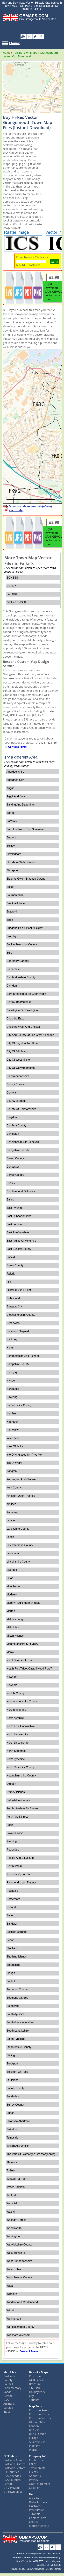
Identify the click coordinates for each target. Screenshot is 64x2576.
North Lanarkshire (17, 1734)
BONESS (12, 577)
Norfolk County (15, 1693)
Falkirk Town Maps (25, 53)
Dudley (10, 1183)
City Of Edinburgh (17, 1051)
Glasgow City (14, 1306)
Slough (10, 1973)
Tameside (12, 2137)
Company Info (38, 2456)
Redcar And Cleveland (20, 1857)
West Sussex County (19, 2277)
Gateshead (13, 1298)
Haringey (11, 1372)
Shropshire (13, 1964)
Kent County (14, 1487)
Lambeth (11, 1520)
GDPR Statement (39, 2483)
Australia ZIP (37, 2441)
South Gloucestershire (19, 2022)
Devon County (15, 1158)
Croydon (11, 1117)
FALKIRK (12, 594)
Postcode (9, 2376)
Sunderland (13, 2096)
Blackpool (12, 870)
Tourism (34, 2399)
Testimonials (37, 2468)
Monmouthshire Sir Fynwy (22, 1643)
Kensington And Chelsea (21, 1479)
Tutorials (34, 2513)
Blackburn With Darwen (20, 862)
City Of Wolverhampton (20, 1067)
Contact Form (17, 747)
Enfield (10, 1257)
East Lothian (14, 1224)
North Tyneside (15, 1759)
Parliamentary (12, 2387)
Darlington (12, 1133)
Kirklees (11, 1504)
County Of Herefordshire (21, 1109)
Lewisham (12, 1553)
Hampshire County (17, 1364)
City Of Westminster (18, 1059)
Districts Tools (38, 2502)
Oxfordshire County (18, 1800)
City (31, 2395)
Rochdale (12, 1890)
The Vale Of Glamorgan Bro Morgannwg (30, 2154)
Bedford (11, 837)
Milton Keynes (15, 1635)
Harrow (10, 1380)
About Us (35, 2475)
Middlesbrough (15, 1619)
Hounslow (12, 1429)
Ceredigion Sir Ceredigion (22, 1010)
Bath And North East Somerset (25, 829)
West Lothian (14, 2269)
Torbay (10, 2170)
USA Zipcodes (12, 2475)
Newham (11, 1676)
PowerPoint (36, 2510)
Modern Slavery (39, 2525)
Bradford (11, 911)
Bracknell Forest (16, 903)
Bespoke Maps (38, 2372)
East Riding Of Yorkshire (21, 1240)
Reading (11, 1841)
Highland (11, 1413)
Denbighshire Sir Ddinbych (22, 1141)
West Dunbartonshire (19, 2261)
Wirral (10, 2310)
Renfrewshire (14, 1866)
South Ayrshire (15, 2014)
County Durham (16, 1100)
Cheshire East (15, 1018)
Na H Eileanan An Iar (19, 1660)
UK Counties (37, 2422)
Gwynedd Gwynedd (18, 1331)
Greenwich (12, 1323)
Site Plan (34, 2387)
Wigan (10, 2285)
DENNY (11, 585)
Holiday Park (37, 2391)
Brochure (35, 2384)
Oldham (11, 1783)
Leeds (10, 1536)
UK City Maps (11, 2487)
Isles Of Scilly (14, 1446)
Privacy (33, 2479)
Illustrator (35, 2506)
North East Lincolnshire (20, 1726)
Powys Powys (14, 1833)
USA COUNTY (37, 2433)
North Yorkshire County (20, 1767)
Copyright (35, 2487)
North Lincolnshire (17, 1742)
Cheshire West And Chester (23, 1026)
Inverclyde (12, 1438)
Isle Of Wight (14, 1462)
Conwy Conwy (15, 1084)
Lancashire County (17, 1528)
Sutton (10, 2112)
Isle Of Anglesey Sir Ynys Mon (24, 1454)
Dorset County (15, 1174)
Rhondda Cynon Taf (18, 1874)
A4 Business (36, 2380)
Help (32, 2494)
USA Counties (11, 2479)
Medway (11, 1594)
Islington (11, 1471)
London (34, 2426)
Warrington (13, 2236)
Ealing (10, 1199)
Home (6, 53)
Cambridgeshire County (20, 977)
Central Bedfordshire (19, 1002)
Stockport (12, 2063)
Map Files (9, 2372)
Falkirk (10, 1273)
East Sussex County (18, 1248)
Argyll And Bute (15, 796)
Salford (10, 1915)
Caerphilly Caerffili (17, 960)
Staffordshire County (18, 2047)
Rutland (11, 1907)
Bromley (11, 936)
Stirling (10, 2055)
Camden (11, 985)
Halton (10, 1347)
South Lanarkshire (17, 2030)
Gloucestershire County (20, 1314)
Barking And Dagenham (20, 804)
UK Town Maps (12, 2491)
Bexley (10, 845)
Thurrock (11, 2162)
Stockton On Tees (17, 2071)
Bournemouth (14, 895)
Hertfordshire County (19, 1405)
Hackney (11, 1339)
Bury (9, 952)
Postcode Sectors (40, 2418)
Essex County (14, 1265)
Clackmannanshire (17, 1076)
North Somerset (16, 1750)
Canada (8, 2407)
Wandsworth (14, 2228)
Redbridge (12, 1849)
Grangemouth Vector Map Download (30, 54)
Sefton (10, 1940)
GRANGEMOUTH (18, 602)
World (33, 2449)
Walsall (10, 2211)
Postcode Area (12, 2460)
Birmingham (13, 853)
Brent (9, 919)
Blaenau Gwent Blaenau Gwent (25, 878)
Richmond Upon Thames (21, 1882)
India (6, 2411)
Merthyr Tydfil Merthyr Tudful (23, 1602)
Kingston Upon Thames (20, 1495)
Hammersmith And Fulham (22, 1355)
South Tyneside (15, 2038)
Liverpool (12, 1569)
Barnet (10, 812)
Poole (9, 1824)
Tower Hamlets (15, 2186)
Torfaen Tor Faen (16, 2178)
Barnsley (11, 821)
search (54, 261)
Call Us (33, 2521)
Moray (10, 1652)
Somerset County (17, 1989)
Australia (9, 2403)
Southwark (12, 2005)
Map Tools (35, 2406)
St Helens (12, 2080)
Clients (33, 2471)
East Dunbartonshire (18, 1216)
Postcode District (40, 2414)
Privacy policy (18, 2568)
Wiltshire (11, 2293)
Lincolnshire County (18, 1561)
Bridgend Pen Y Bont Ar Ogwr (24, 928)
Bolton (10, 886)
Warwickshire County (19, 2244)
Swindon (11, 2129)
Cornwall (11, 1092)
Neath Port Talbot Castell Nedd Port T (29, 1668)
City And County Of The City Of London (30, 1035)
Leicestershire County (19, 1545)
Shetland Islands (16, 1956)
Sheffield (11, 1948)
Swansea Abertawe (18, 2121)
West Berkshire (15, 2252)
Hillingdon (12, 1421)
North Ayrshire (15, 1717)
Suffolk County (15, 2088)
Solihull (10, 1981)
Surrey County (15, 2104)
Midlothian (12, 1627)
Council (8, 2384)
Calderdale (13, 969)
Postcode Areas (39, 2410)
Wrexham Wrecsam (18, 2335)
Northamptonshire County (22, 1701)
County (7, 2380)
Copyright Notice (35, 2568)
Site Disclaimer (53, 2568)
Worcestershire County (20, 2326)
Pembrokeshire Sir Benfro (22, 1808)
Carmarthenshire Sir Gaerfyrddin (26, 993)
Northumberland (16, 1709)
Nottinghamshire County (21, 1775)
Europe (8, 2395)
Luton (9, 1578)
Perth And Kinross (17, 1816)
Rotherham (13, 1899)
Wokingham (13, 2318)
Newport (11, 1685)
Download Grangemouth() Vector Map (30, 508)
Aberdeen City (15, 779)
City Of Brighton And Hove (22, 1043)
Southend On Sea (17, 1997)
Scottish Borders (16, 1931)
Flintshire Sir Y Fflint (18, 1290)
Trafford (11, 2195)
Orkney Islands (15, 1792)
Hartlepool (12, 1388)
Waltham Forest (16, 2219)
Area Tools (35, 2498)
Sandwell (12, 1923)
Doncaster (12, 1166)
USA (6, 2399)
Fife (8, 1281)
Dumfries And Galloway (20, 1191)
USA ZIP (34, 2429)
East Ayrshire (14, 1207)
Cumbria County (16, 1125)
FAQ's (32, 2464)
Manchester (13, 1586)
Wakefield (12, 2203)
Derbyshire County (17, 1150)
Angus (10, 788)
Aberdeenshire (15, 771)
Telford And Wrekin (17, 2145)
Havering (11, 1397)
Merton (10, 1611)
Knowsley (12, 1512)
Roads (7, 2391)
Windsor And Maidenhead (22, 2302)
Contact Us (36, 2460)
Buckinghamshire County (21, 944)
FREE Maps (10, 2456)
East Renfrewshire (17, 1232)
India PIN (34, 2445)
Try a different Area (20, 757)
